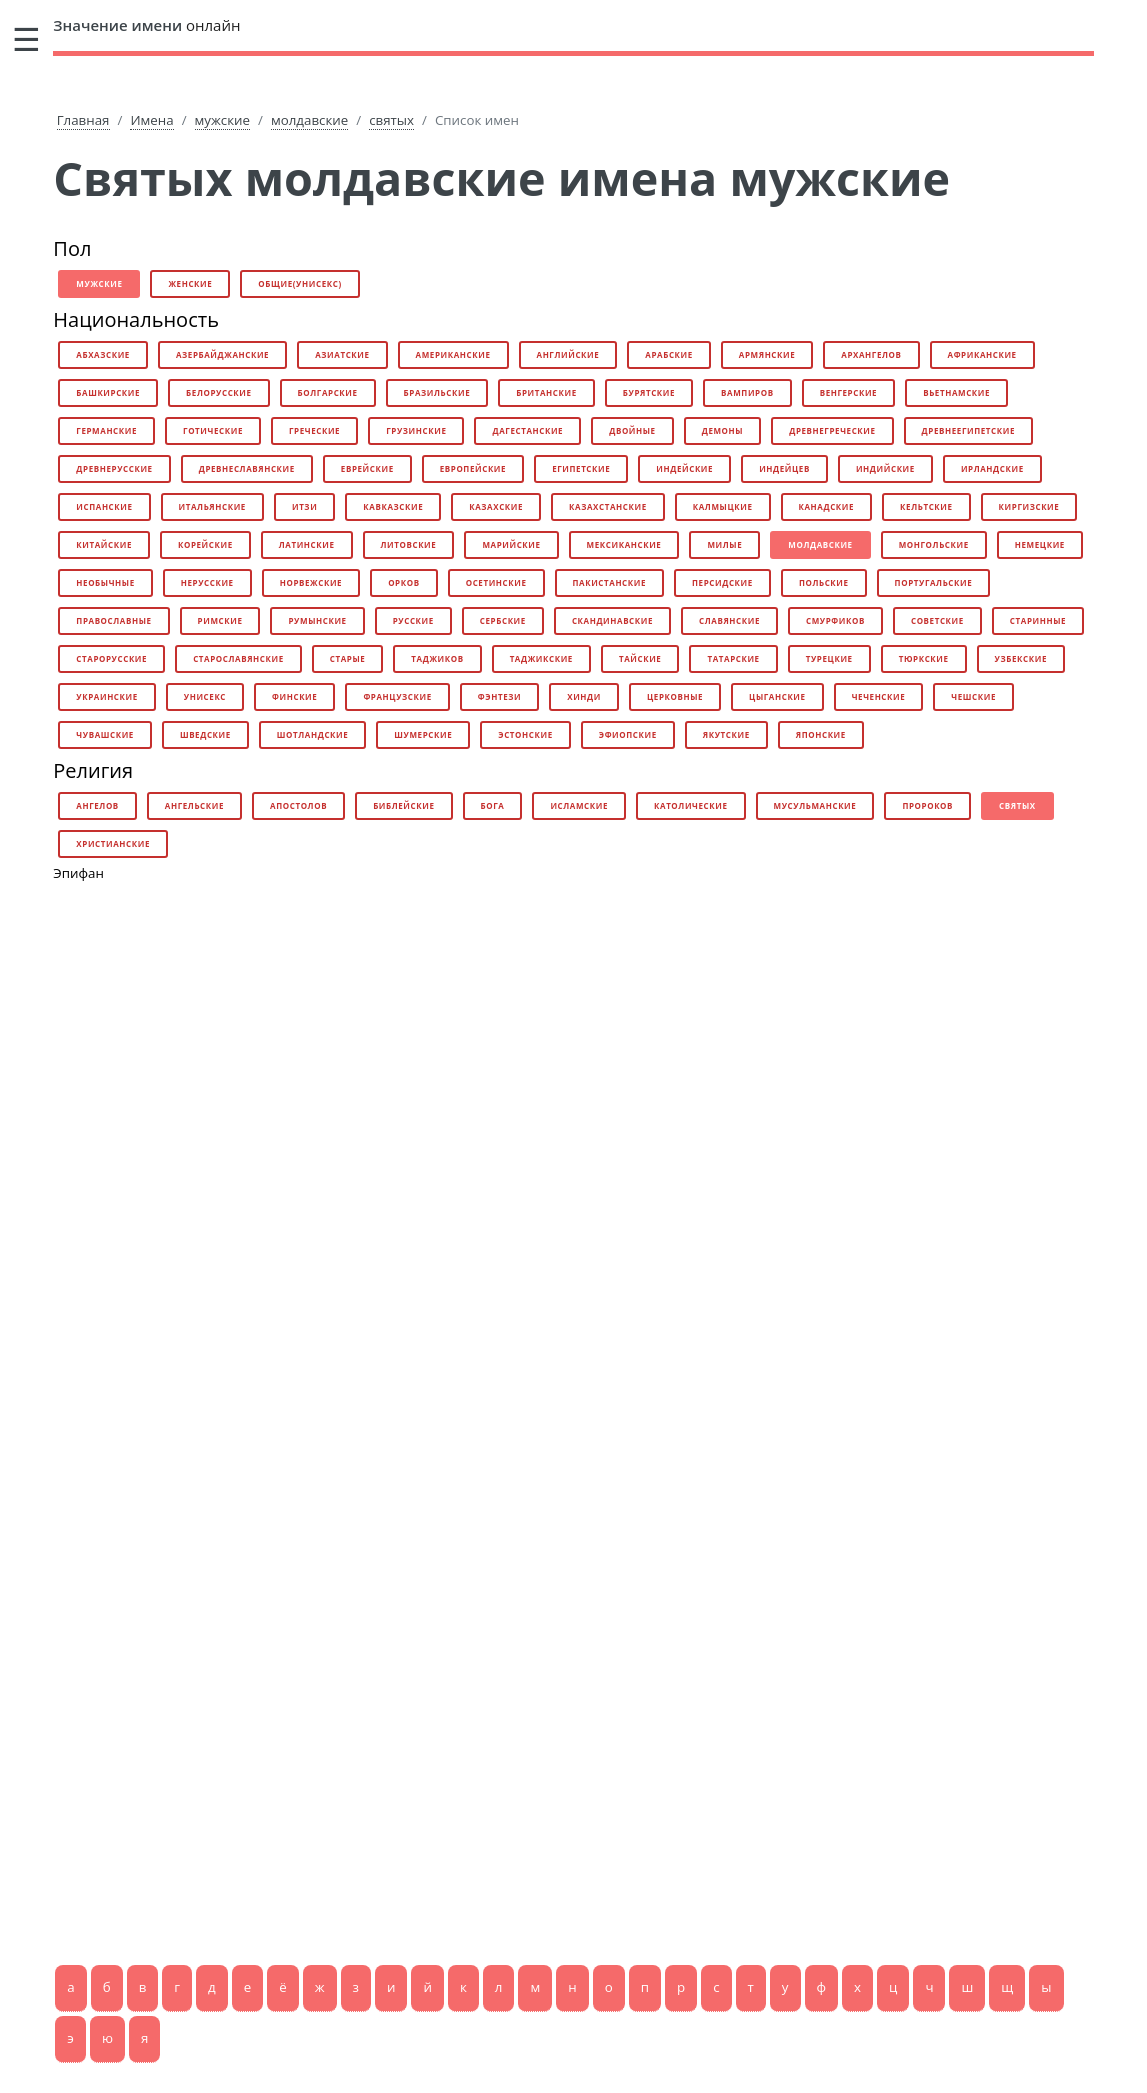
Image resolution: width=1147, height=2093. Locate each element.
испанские (104, 506)
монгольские (934, 544)
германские (106, 430)
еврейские (367, 468)
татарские (733, 658)
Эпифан (78, 873)
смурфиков (835, 620)
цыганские (777, 696)
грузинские (416, 430)
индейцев (784, 468)
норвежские (311, 582)
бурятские (649, 392)
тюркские (924, 658)
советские (937, 620)
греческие (314, 430)
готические (213, 430)
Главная (83, 120)
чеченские (879, 696)
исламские (579, 805)
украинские (106, 696)
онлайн (146, 25)
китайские (104, 544)
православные (113, 620)
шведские (205, 734)
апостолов (298, 805)
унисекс (205, 696)
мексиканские (624, 544)
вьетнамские (956, 392)
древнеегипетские (968, 430)
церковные (675, 696)
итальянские (212, 506)
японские (821, 734)
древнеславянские (247, 468)
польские (824, 582)
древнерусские (114, 468)
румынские (317, 620)
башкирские (108, 392)
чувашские (105, 734)
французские (397, 696)
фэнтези (499, 696)
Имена (151, 120)
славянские (729, 620)
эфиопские (628, 734)
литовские (409, 544)
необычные (105, 582)
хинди (584, 696)
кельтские (926, 506)
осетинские (496, 582)
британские (546, 392)
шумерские (423, 734)
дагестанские (527, 430)
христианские (113, 843)
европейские (473, 468)
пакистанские (610, 582)
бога (493, 805)
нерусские (207, 582)
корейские (205, 544)
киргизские (1029, 506)
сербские (503, 620)
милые (724, 544)
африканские (982, 354)
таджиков (437, 658)
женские (190, 283)
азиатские (342, 354)
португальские (934, 582)
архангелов (871, 354)
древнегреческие (832, 430)
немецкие (1040, 544)
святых (391, 120)
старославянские (238, 658)
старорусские (111, 658)
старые (348, 658)
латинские (307, 544)
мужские (222, 120)
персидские (722, 582)
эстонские (525, 734)
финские (294, 696)
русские (413, 620)
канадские (827, 506)
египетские (581, 468)
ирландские (992, 468)
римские (220, 620)
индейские (684, 468)
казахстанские (608, 506)
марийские (511, 544)
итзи (304, 506)
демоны (722, 430)
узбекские (1021, 658)
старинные (1038, 620)
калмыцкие (723, 506)
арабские (669, 354)
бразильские (437, 392)
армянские (767, 354)
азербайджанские (222, 354)
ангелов (97, 805)
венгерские (849, 392)
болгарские (328, 392)
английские (568, 354)
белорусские (218, 392)
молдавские (309, 120)
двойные (632, 430)
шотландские (312, 734)
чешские (973, 696)
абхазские (103, 354)
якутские (726, 734)
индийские (885, 468)
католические (691, 805)
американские (453, 354)
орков (404, 582)
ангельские (194, 805)
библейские (403, 805)
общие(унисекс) (299, 283)
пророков (927, 805)
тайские (640, 658)
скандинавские (612, 620)
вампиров (747, 392)
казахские (496, 506)
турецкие (829, 658)
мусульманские (815, 805)
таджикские (541, 658)
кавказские (393, 506)
